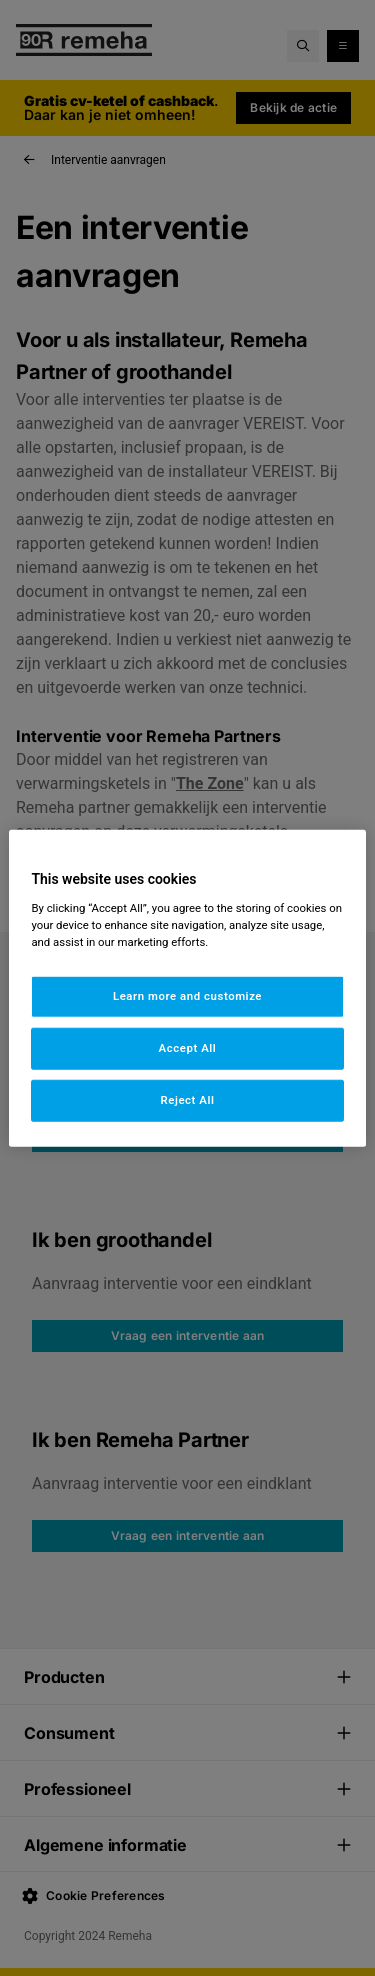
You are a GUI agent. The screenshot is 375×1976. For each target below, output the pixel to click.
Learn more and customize (187, 996)
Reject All (187, 1099)
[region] (187, 988)
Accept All (188, 1047)
